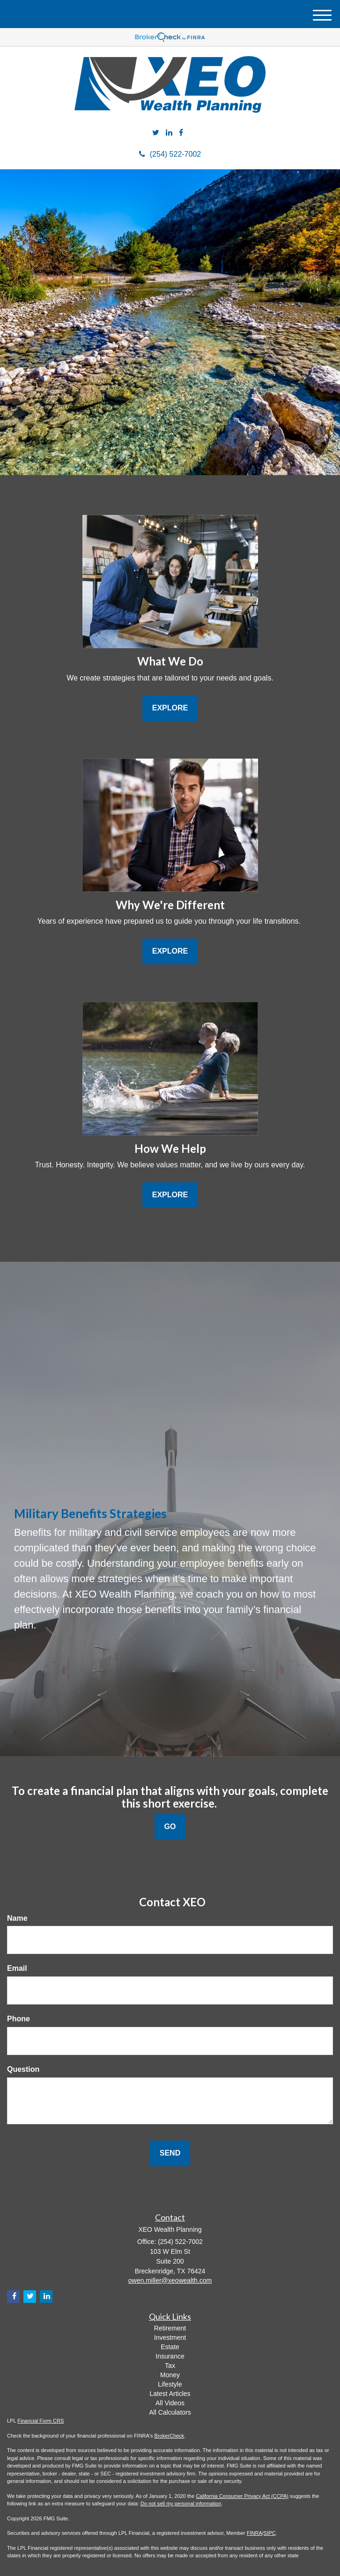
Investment (170, 2337)
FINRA (254, 2533)
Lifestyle (170, 2384)
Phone (18, 2019)
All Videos (170, 2403)
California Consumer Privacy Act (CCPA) (242, 2496)
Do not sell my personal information (180, 2503)
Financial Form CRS (40, 2421)
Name (17, 1918)
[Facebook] (181, 133)
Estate (170, 2347)
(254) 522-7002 (170, 154)
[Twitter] (155, 133)
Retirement (170, 2328)
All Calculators (170, 2412)
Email (17, 1968)
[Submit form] (170, 2153)
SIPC (270, 2533)
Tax (170, 2365)
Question (23, 2069)
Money (170, 2375)
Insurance (169, 2356)
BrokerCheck (170, 2436)
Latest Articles (169, 2393)
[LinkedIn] (169, 133)
